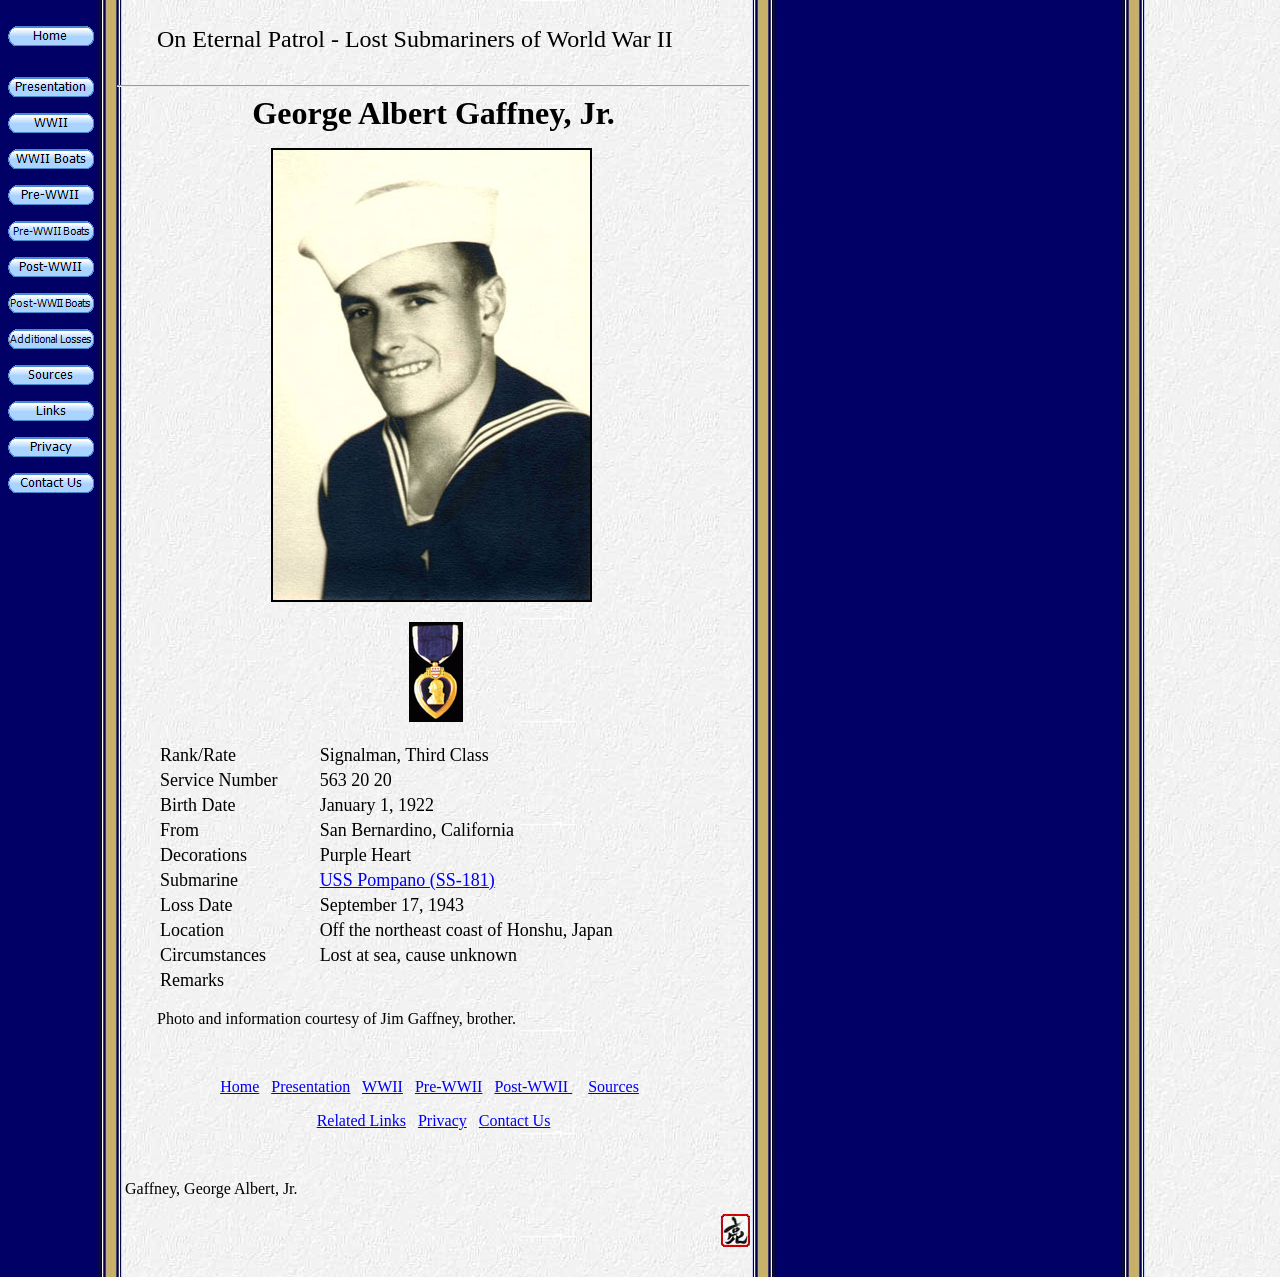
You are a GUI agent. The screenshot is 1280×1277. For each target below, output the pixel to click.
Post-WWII (533, 1086)
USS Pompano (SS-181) (407, 880)
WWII (382, 1086)
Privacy (442, 1120)
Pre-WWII (449, 1086)
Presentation (310, 1086)
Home (239, 1086)
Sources (613, 1086)
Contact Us (515, 1120)
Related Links (361, 1120)
